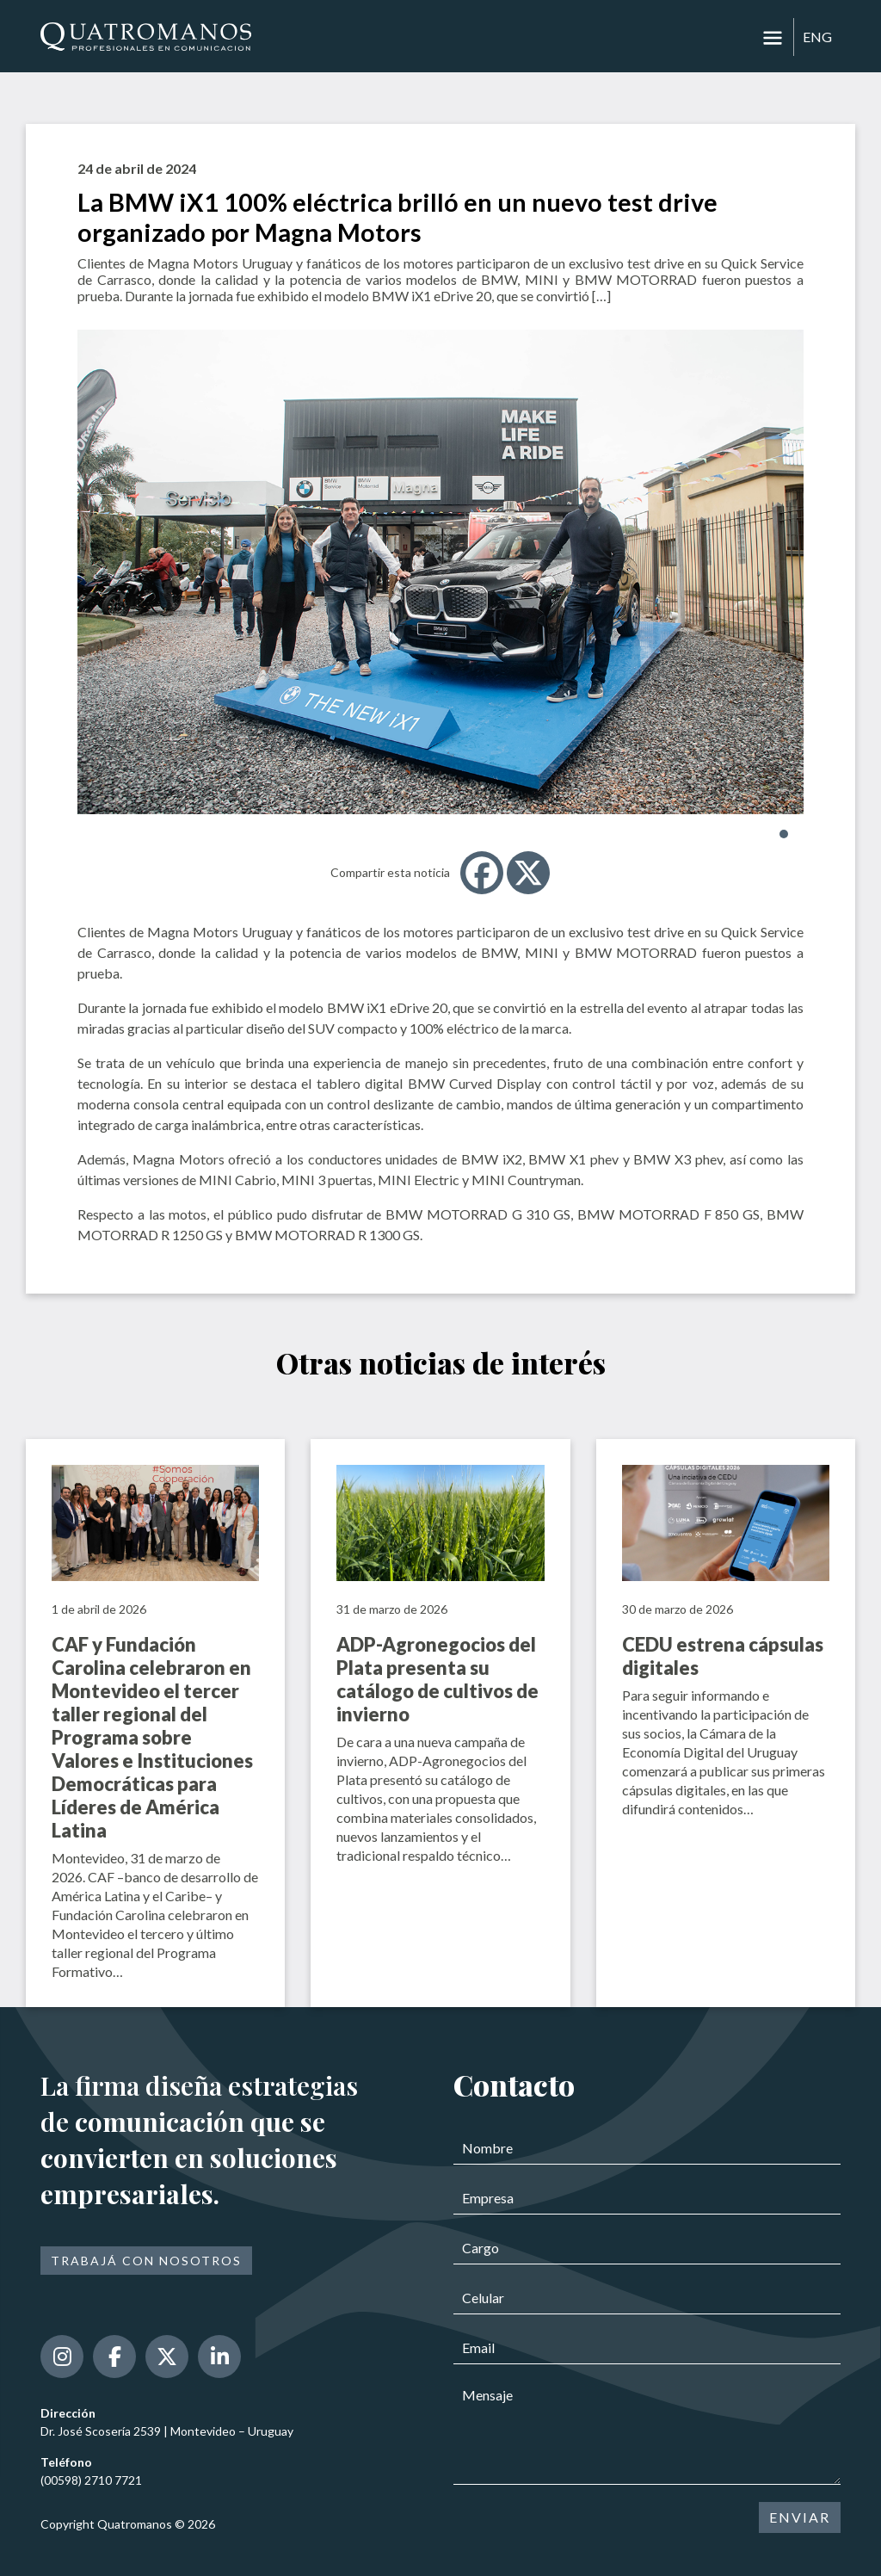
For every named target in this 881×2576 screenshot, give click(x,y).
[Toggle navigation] (772, 38)
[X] (528, 872)
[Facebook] (481, 872)
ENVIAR (799, 2517)
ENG (817, 36)
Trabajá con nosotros (146, 2260)
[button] (783, 834)
